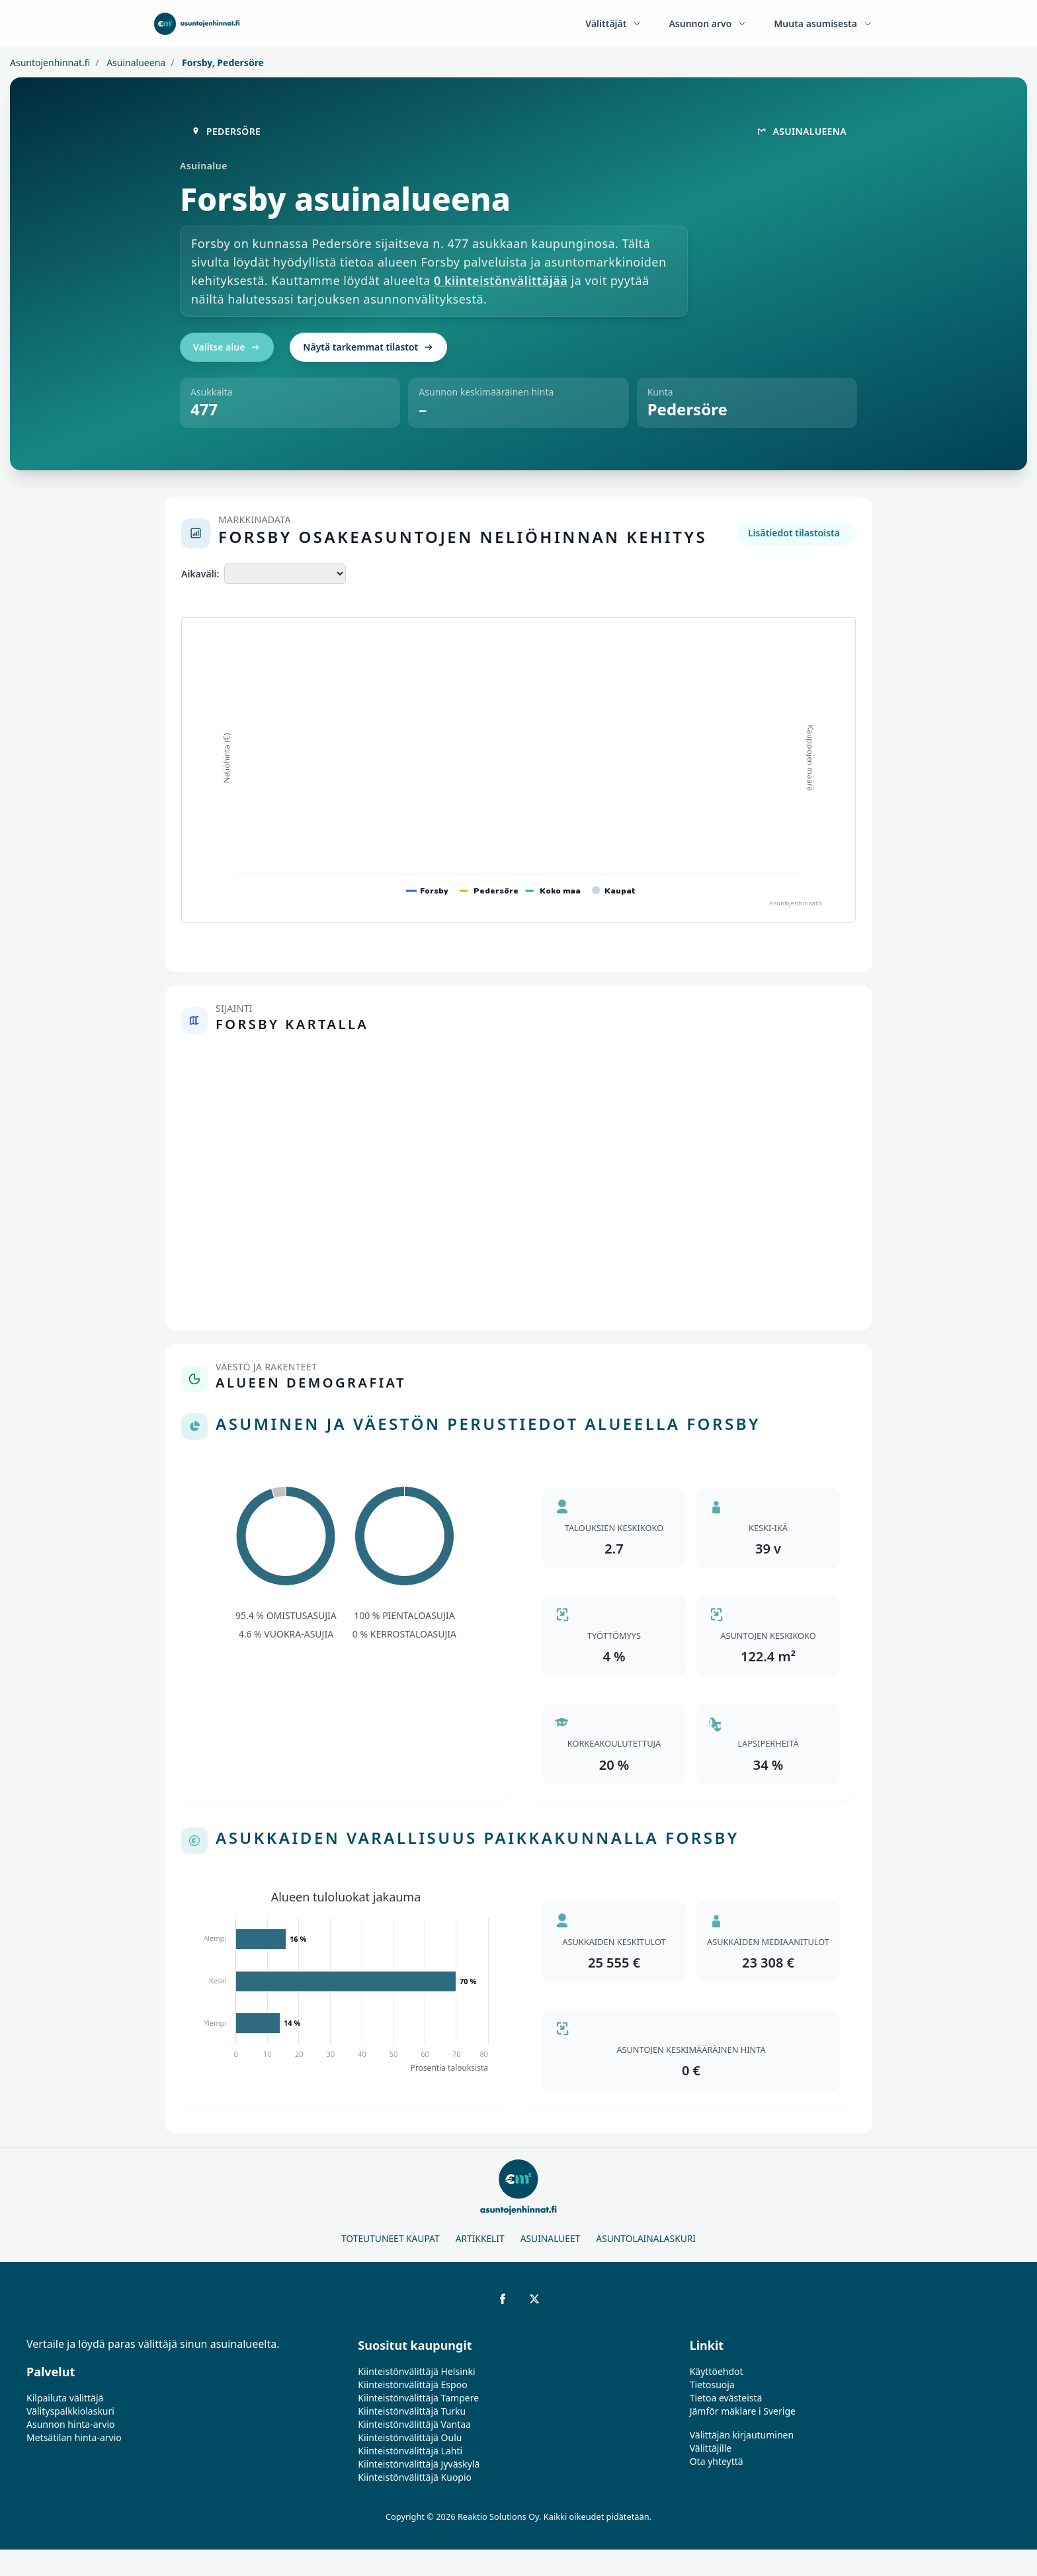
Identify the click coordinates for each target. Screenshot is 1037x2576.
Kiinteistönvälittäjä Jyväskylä (418, 2464)
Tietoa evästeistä (726, 2397)
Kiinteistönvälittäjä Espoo (412, 2384)
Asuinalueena (135, 62)
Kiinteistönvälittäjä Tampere (418, 2397)
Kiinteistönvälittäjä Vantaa (414, 2424)
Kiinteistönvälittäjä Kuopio (415, 2477)
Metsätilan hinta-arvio (74, 2437)
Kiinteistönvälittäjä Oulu (410, 2437)
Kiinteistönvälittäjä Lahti (410, 2450)
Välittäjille (711, 2448)
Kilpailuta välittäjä (64, 2397)
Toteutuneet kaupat (390, 2238)
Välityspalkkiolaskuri (70, 2411)
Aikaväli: (200, 573)
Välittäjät (613, 23)
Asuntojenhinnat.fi (50, 62)
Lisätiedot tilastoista (794, 532)
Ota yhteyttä (716, 2461)
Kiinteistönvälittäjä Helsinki (416, 2371)
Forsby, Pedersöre (221, 62)
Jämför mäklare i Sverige (743, 2411)
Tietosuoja (712, 2384)
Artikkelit (480, 2238)
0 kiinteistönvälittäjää (500, 280)
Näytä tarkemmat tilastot (368, 347)
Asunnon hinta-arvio (70, 2424)
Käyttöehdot (716, 2371)
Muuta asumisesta (823, 23)
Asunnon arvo (708, 23)
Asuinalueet (550, 2238)
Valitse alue (227, 347)
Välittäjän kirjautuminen (742, 2435)
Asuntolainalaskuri (646, 2238)
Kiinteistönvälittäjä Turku (412, 2411)
